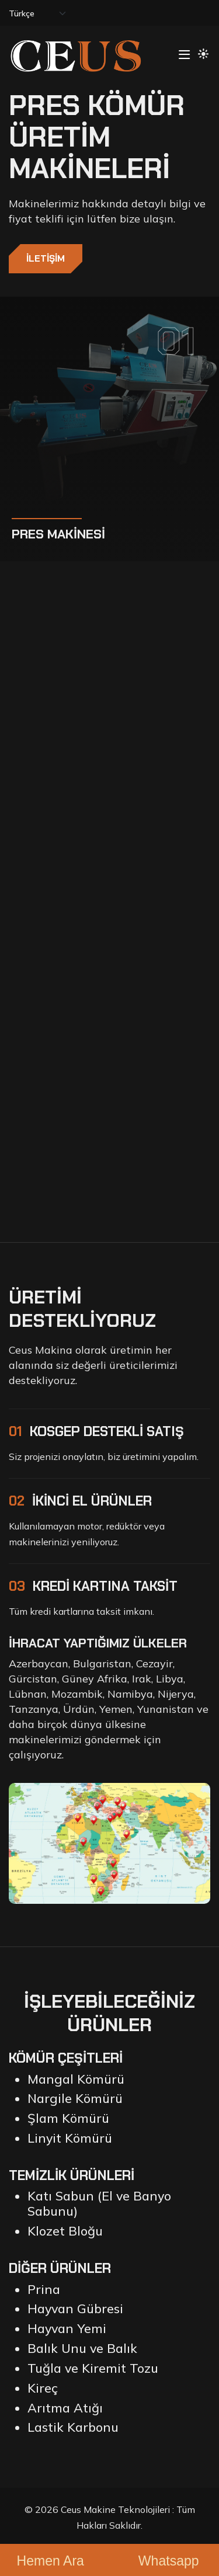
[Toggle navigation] (184, 54)
